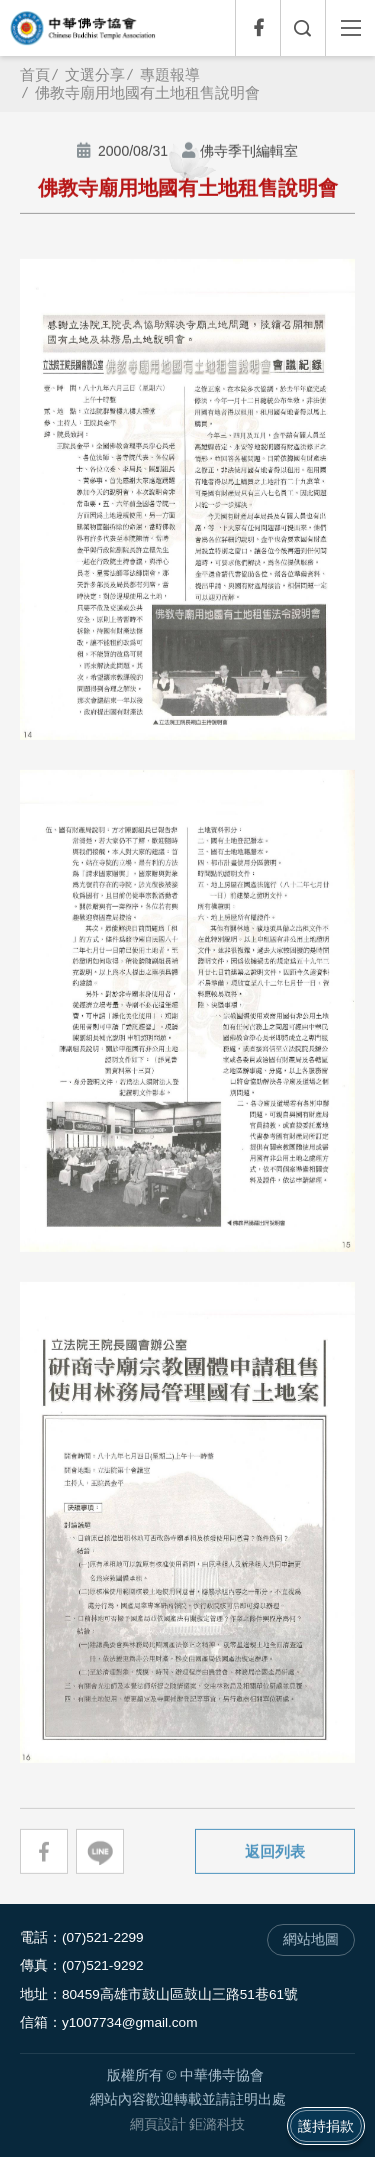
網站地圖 (311, 1939)
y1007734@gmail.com (129, 2022)
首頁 (35, 74)
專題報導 (170, 74)
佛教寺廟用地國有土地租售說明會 (147, 92)
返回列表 (275, 1851)
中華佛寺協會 (83, 28)
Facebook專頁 (257, 28)
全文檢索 (302, 28)
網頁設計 (158, 2124)
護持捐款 (326, 2126)
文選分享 (95, 74)
